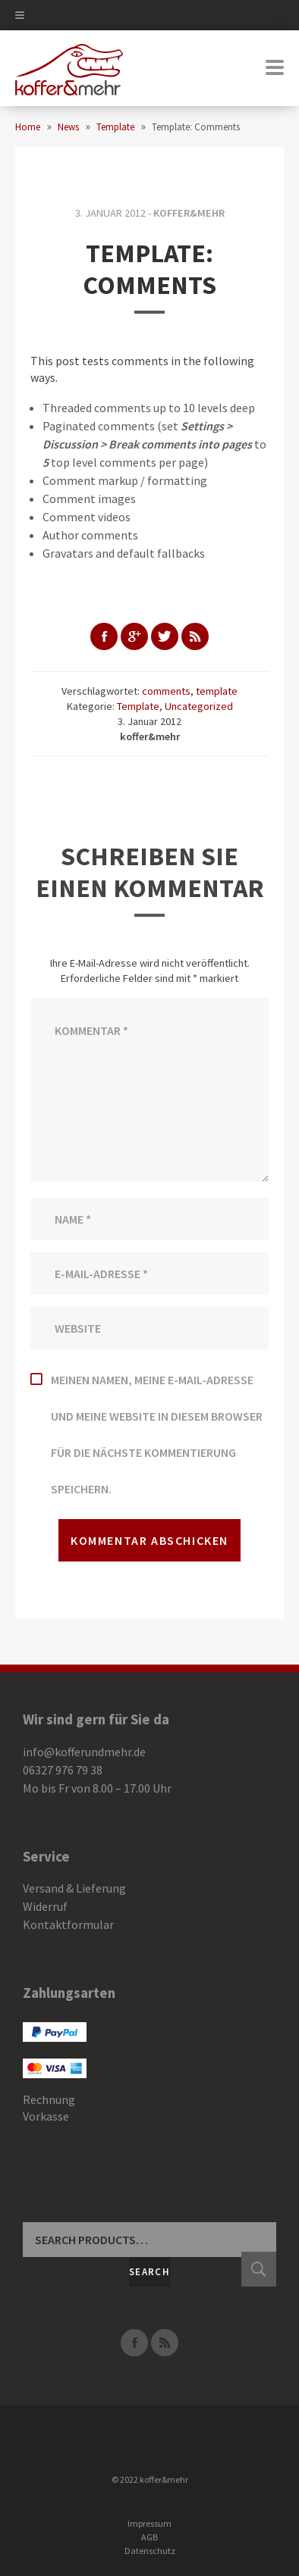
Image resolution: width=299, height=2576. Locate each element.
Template (138, 706)
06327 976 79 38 (62, 1769)
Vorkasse (46, 2116)
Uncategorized (199, 706)
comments (166, 691)
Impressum (149, 2523)
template (217, 691)
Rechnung (49, 2099)
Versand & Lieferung (74, 1888)
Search (149, 2271)
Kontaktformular (68, 1924)
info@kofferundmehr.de (84, 1751)
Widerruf (45, 1906)
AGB (149, 2537)
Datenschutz (149, 2550)
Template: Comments (149, 269)
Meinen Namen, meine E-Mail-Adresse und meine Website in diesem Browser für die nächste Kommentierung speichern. (157, 1434)
